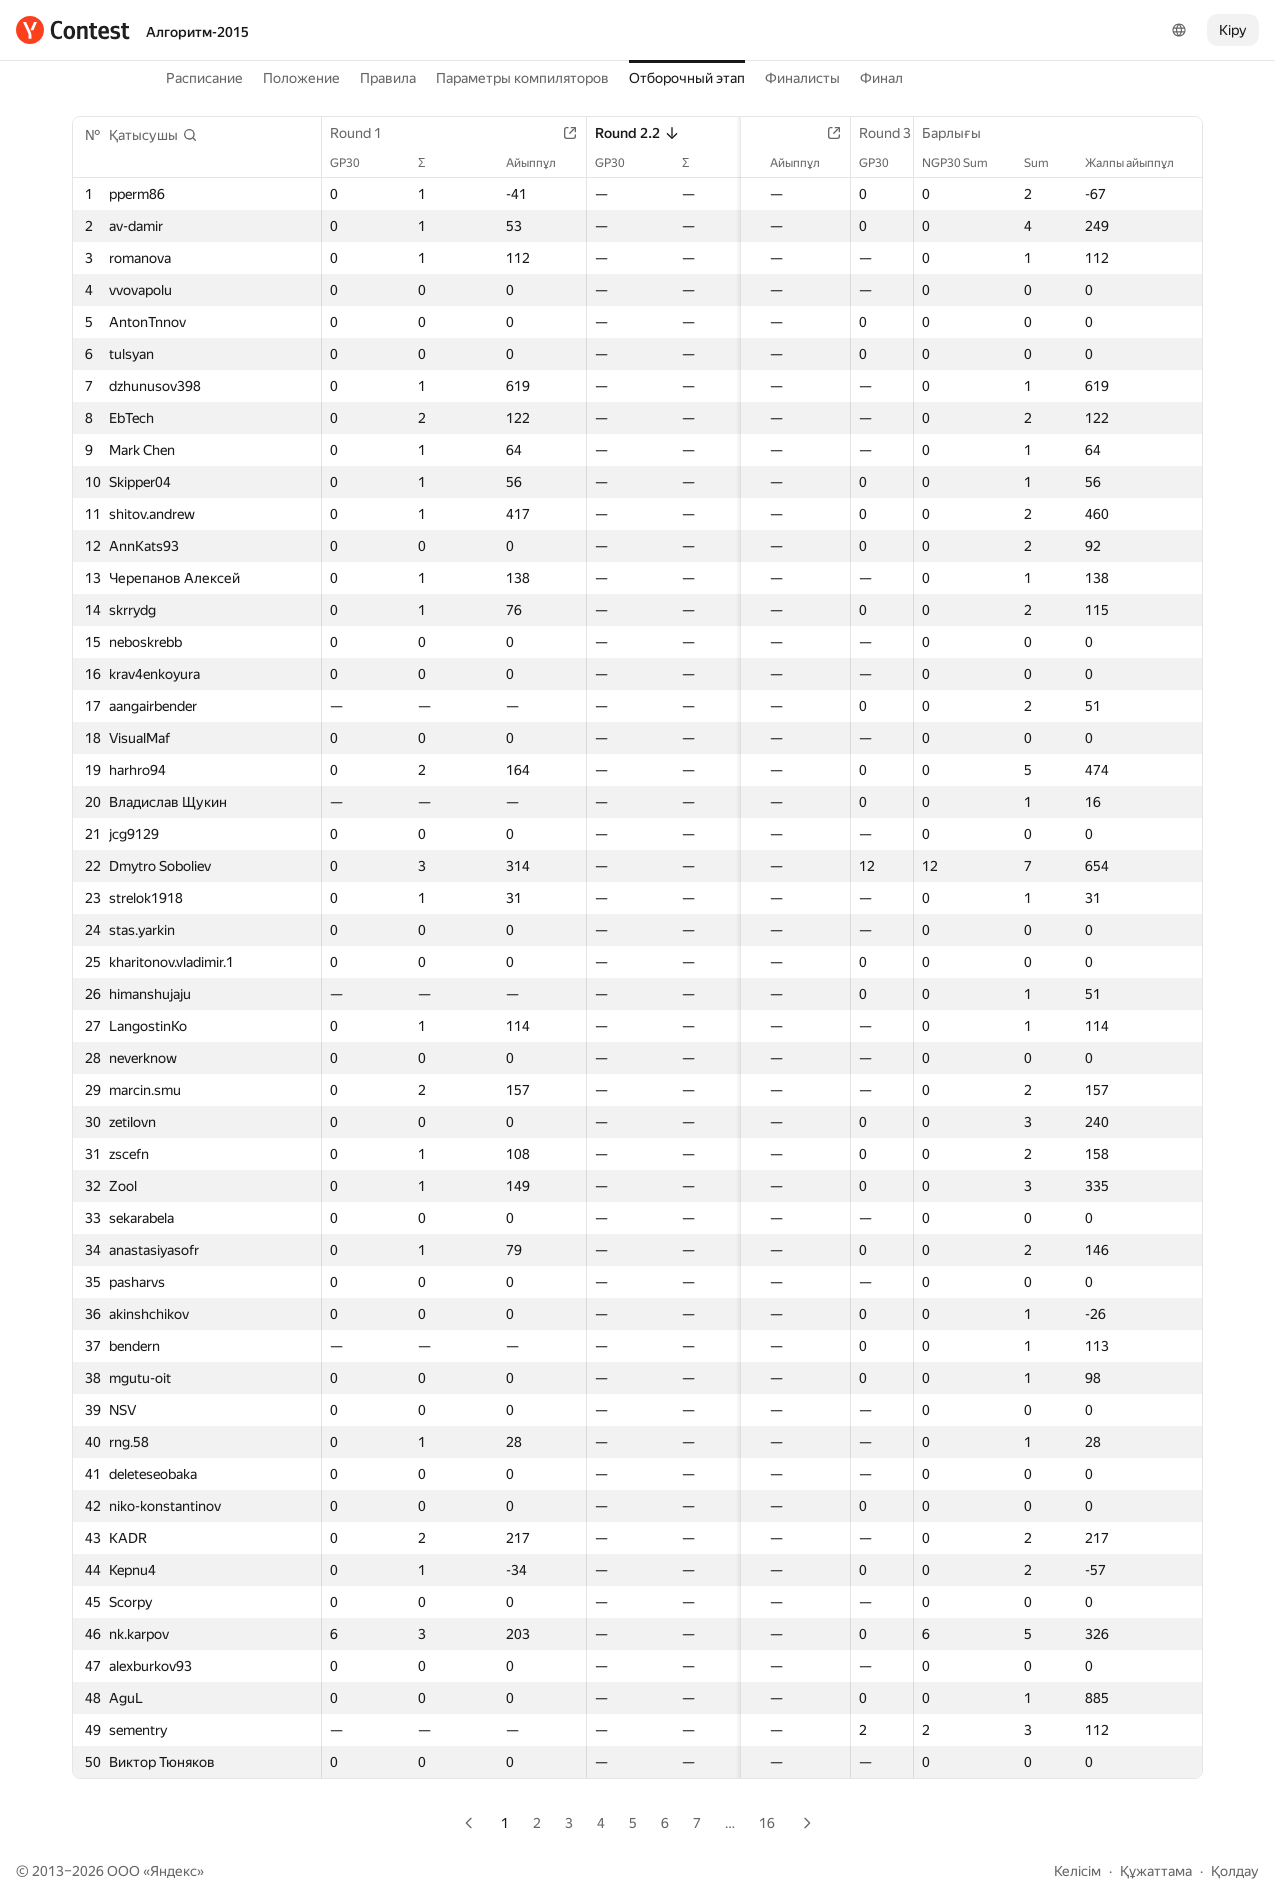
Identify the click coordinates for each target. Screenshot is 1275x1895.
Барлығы (961, 133)
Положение (301, 78)
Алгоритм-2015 (197, 32)
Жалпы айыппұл (1139, 163)
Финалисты (802, 78)
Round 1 (366, 133)
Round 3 (867, 133)
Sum (1046, 163)
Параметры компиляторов (522, 78)
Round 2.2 (623, 133)
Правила (388, 78)
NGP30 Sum (965, 163)
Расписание (204, 78)
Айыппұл (529, 163)
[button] (153, 135)
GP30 (355, 163)
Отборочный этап (687, 78)
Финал (881, 78)
